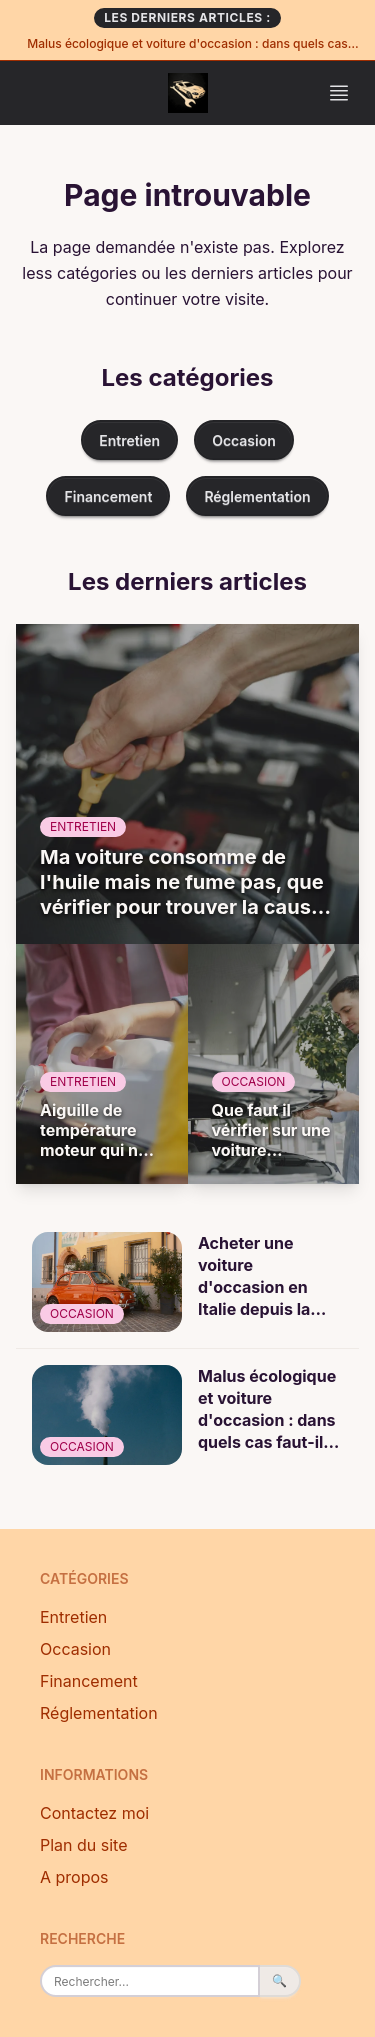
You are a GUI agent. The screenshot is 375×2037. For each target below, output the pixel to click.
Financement (108, 496)
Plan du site (84, 1845)
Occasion (244, 440)
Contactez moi (94, 1813)
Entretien (129, 440)
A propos (74, 1877)
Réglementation (257, 496)
